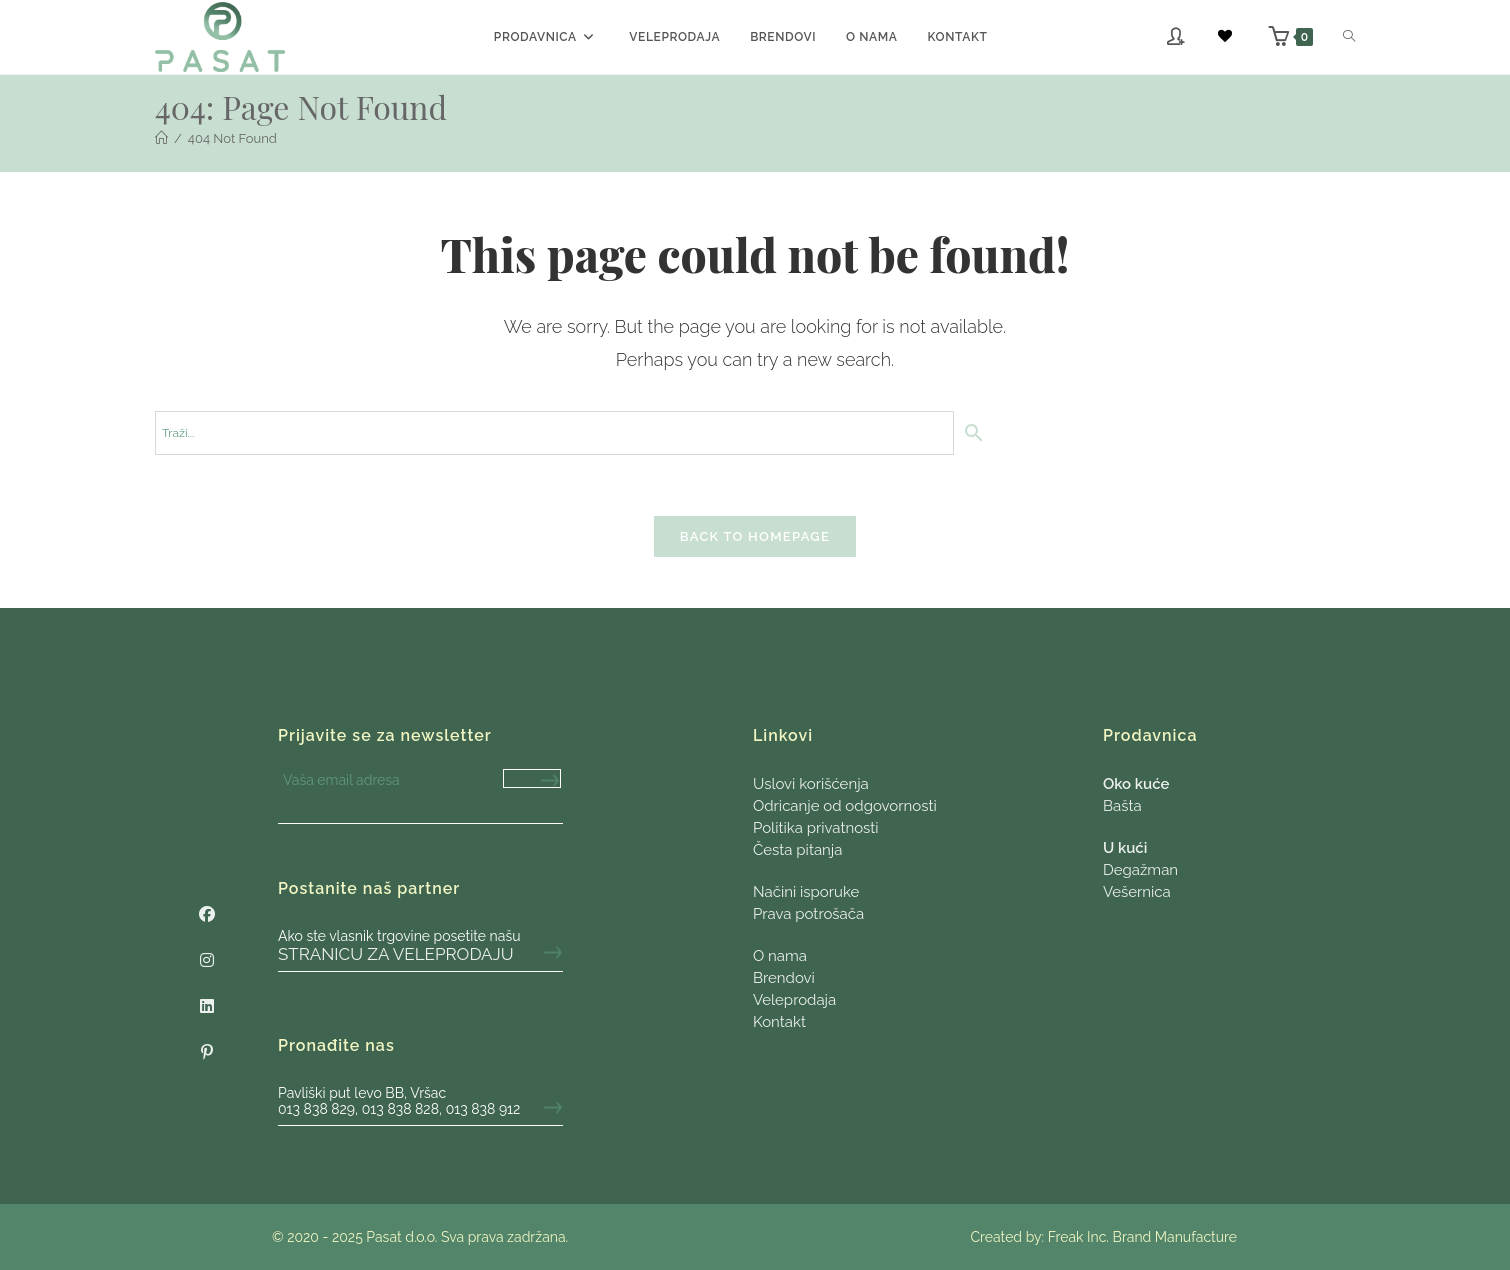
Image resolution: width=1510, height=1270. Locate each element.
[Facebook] (207, 915)
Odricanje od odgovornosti (845, 806)
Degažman (1140, 870)
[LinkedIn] (207, 1007)
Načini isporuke (806, 892)
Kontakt (779, 1022)
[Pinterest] (207, 1053)
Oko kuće (1136, 784)
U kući (1125, 848)
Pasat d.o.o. (401, 1237)
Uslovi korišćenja (811, 784)
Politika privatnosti (816, 828)
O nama (780, 956)
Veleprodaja (794, 1000)
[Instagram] (207, 961)
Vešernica (1137, 892)
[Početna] (161, 138)
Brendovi (784, 978)
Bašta (1122, 806)
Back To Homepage (755, 536)
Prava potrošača (808, 914)
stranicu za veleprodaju (396, 954)
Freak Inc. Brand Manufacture (1142, 1237)
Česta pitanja (797, 850)
